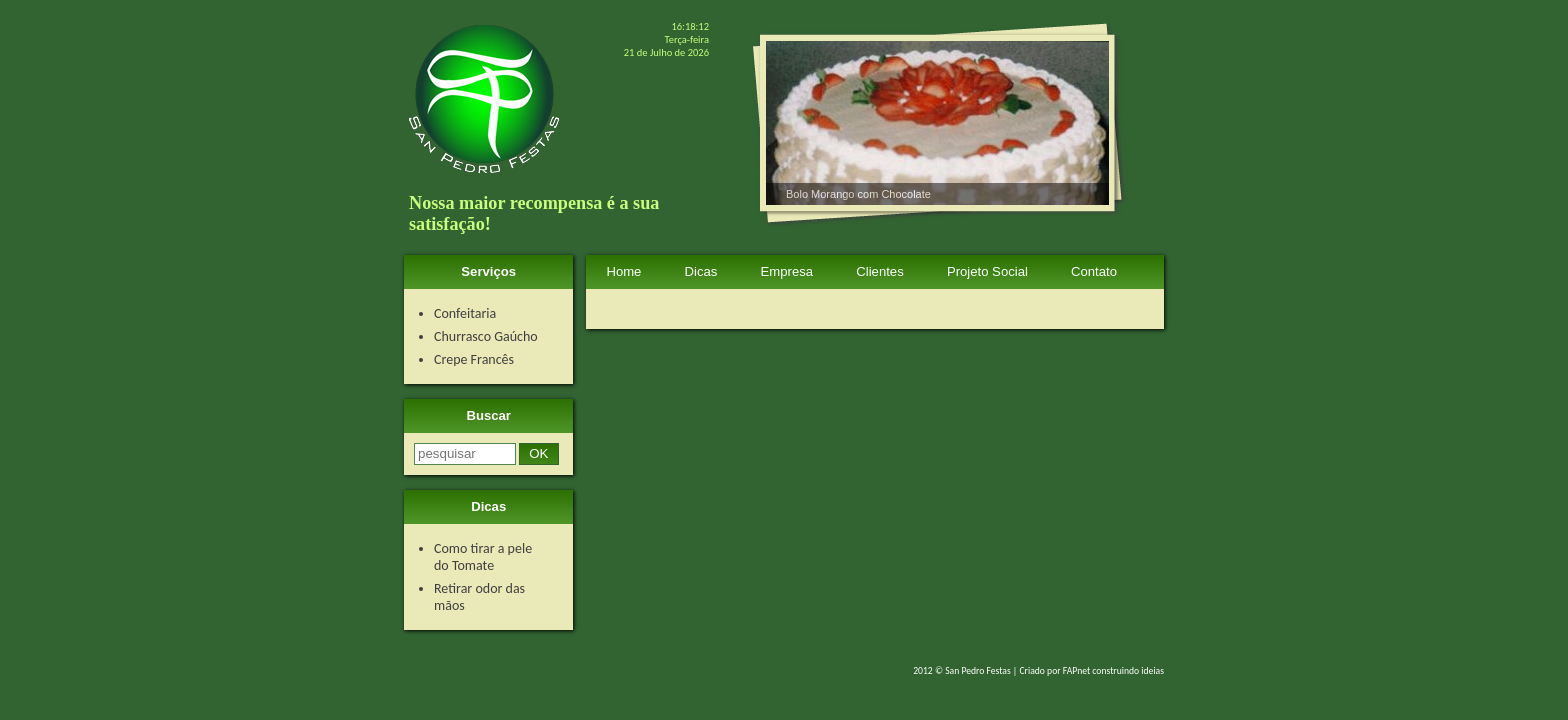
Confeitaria (465, 313)
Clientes (879, 271)
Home (623, 271)
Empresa (787, 271)
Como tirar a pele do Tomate (483, 557)
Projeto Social (987, 271)
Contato (1094, 271)
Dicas (701, 271)
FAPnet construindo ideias (1113, 671)
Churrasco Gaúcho (486, 336)
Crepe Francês (474, 359)
